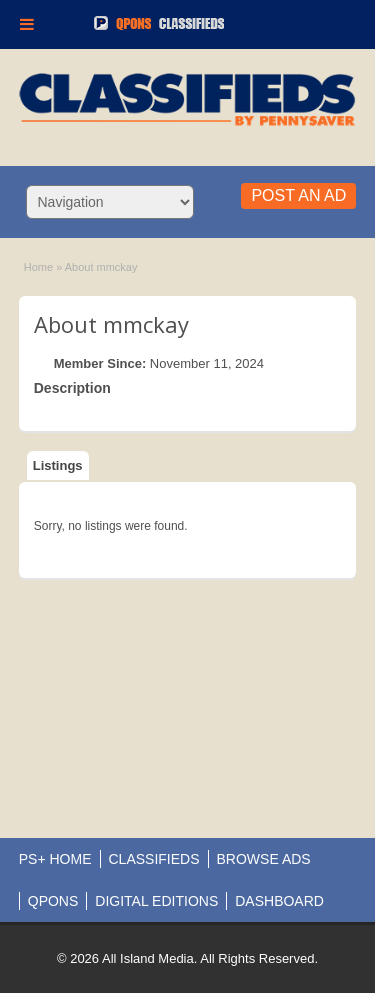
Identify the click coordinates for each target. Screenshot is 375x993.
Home (38, 267)
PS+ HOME (55, 859)
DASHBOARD (279, 901)
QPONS (53, 901)
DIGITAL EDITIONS (156, 901)
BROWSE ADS (264, 859)
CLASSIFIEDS (154, 859)
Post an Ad (298, 195)
